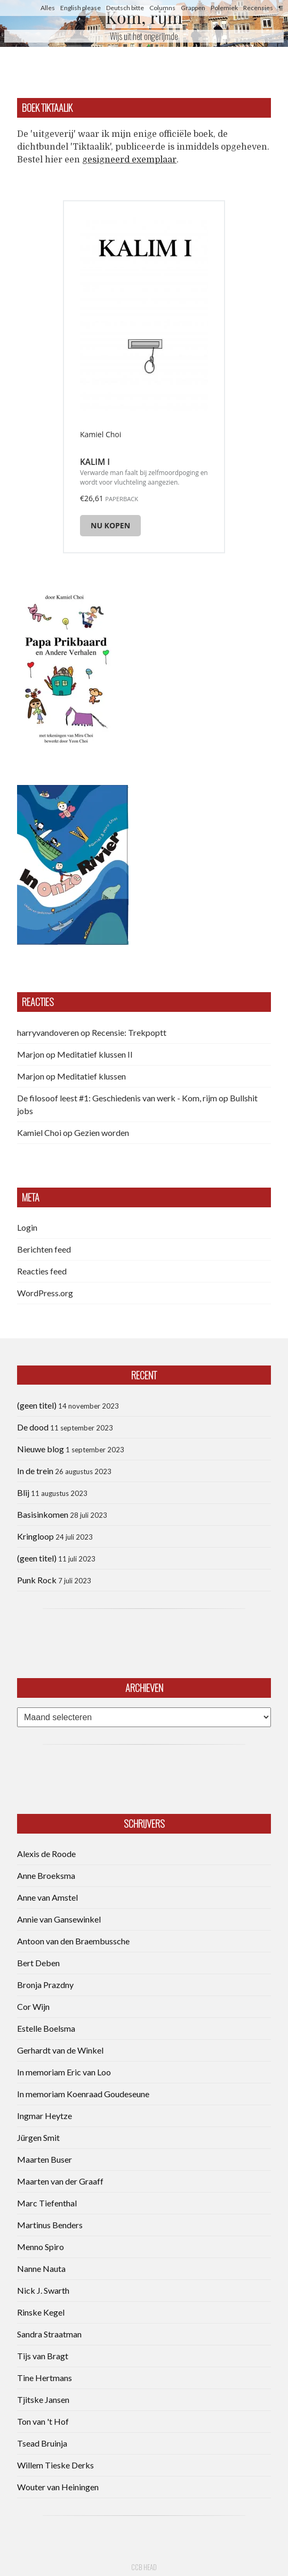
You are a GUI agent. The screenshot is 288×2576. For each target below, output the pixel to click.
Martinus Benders (50, 2225)
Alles (48, 8)
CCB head (144, 2567)
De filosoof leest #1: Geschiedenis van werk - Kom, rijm (117, 1098)
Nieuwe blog (40, 1449)
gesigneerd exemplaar (129, 160)
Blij (23, 1492)
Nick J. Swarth (43, 2290)
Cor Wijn (33, 2006)
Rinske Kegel (41, 2312)
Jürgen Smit (38, 2137)
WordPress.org (45, 1293)
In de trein (35, 1471)
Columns (162, 8)
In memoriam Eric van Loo (64, 2072)
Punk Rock (37, 1580)
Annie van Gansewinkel (59, 1919)
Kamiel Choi (39, 1132)
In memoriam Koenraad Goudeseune (83, 2094)
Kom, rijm (144, 16)
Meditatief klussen (91, 1076)
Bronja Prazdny (45, 1985)
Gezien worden (101, 1132)
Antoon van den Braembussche (73, 1941)
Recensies (258, 8)
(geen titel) (37, 1405)
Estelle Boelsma (46, 2028)
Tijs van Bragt (42, 2356)
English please (80, 8)
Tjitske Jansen (43, 2399)
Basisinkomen (42, 1514)
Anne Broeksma (46, 1875)
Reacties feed (42, 1271)
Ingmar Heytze (44, 2116)
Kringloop (35, 1536)
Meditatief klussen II (95, 1054)
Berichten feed (44, 1249)
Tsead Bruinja (42, 2443)
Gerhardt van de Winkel (60, 2050)
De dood (33, 1427)
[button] (66, 667)
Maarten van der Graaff (60, 2181)
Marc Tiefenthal (47, 2203)
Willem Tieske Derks (55, 2465)
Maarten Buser (44, 2159)
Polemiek (224, 8)
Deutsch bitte (125, 8)
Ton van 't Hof (43, 2421)
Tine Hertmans (44, 2378)
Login (27, 1227)
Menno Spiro (40, 2247)
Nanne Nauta (41, 2268)
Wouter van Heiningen (58, 2487)
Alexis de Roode (46, 1854)
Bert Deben (38, 1963)
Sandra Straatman (49, 2334)
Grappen (193, 8)
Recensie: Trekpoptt (129, 1032)
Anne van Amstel (47, 1897)
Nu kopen (110, 525)
